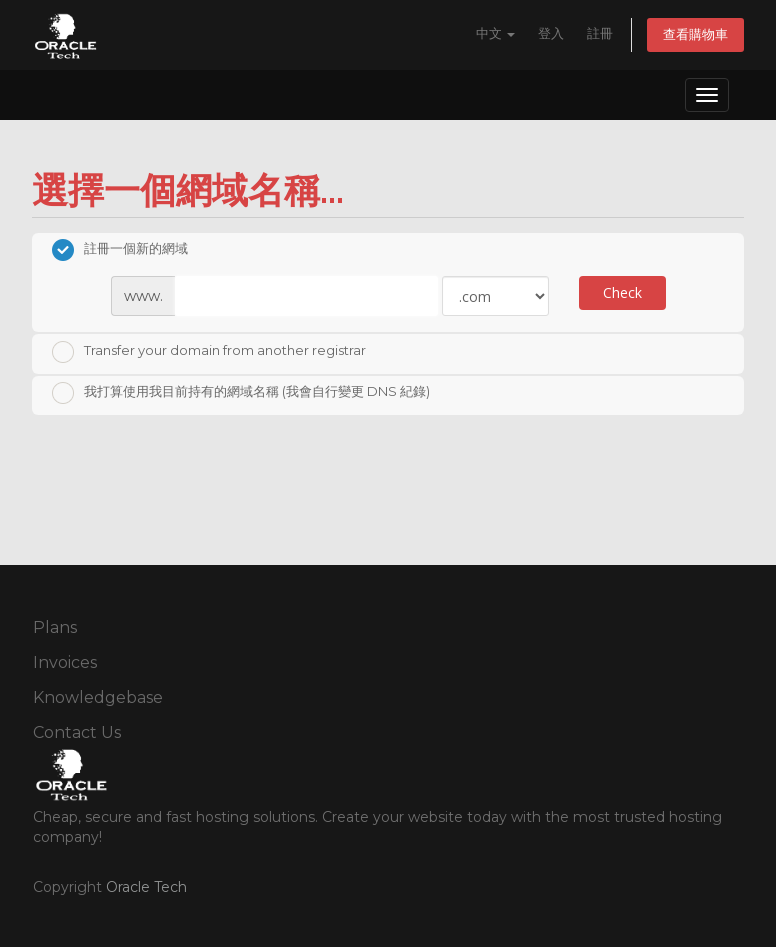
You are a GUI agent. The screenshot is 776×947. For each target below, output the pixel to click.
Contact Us (77, 732)
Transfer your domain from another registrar (209, 352)
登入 (551, 33)
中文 (495, 33)
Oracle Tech (146, 887)
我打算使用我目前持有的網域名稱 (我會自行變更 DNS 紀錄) (241, 393)
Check (622, 292)
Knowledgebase (98, 697)
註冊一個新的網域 (120, 250)
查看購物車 (695, 34)
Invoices (65, 662)
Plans (55, 627)
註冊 (600, 33)
